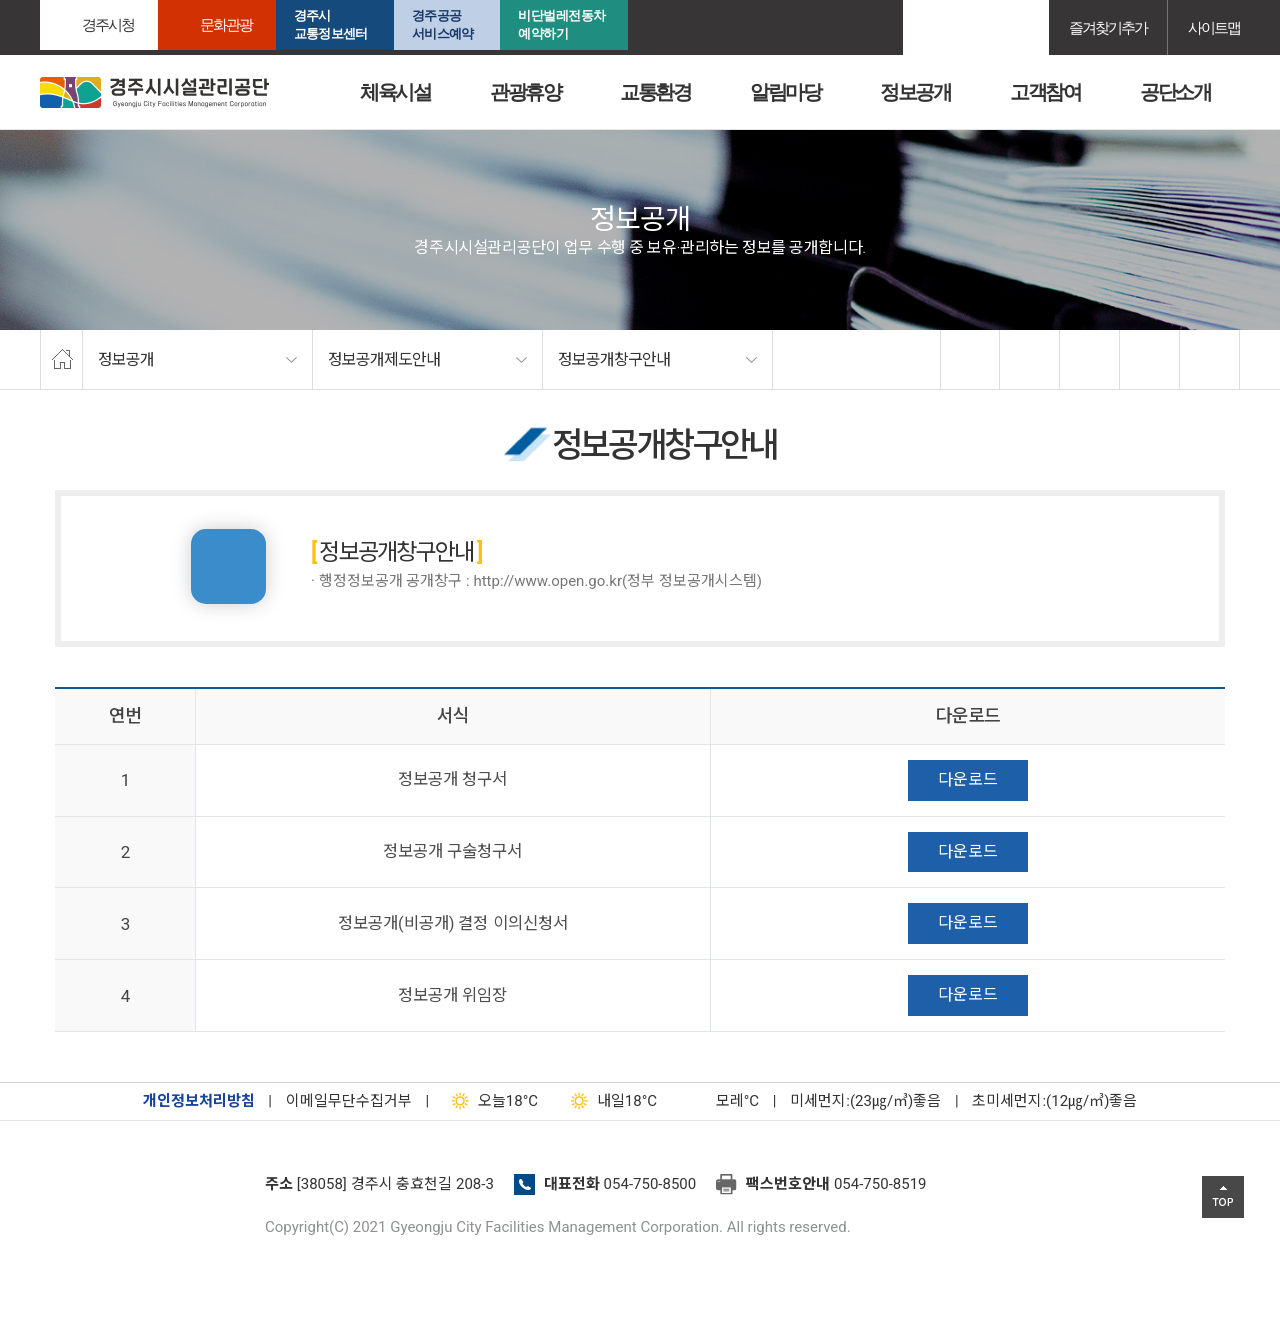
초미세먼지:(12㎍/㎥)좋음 (1054, 1101)
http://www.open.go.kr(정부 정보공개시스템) (617, 581)
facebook (971, 360)
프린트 (1210, 360)
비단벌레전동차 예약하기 (562, 24)
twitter (1030, 360)
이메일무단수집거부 (349, 1101)
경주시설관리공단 (145, 1190)
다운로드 (968, 779)
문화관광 (226, 24)
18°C (490, 1101)
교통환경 (655, 92)
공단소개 (1175, 92)
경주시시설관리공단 (154, 92)
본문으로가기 (45, 0)
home (61, 360)
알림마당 (785, 92)
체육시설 (395, 92)
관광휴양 (525, 92)
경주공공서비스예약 (442, 24)
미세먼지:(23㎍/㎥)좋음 (865, 1101)
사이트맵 (1214, 27)
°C (720, 1101)
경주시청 (108, 24)
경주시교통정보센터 (330, 24)
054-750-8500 (650, 1184)
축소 (1150, 360)
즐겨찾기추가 (1108, 27)
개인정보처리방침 (199, 1101)
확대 (1090, 360)
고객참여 (1045, 92)
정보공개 (915, 92)
